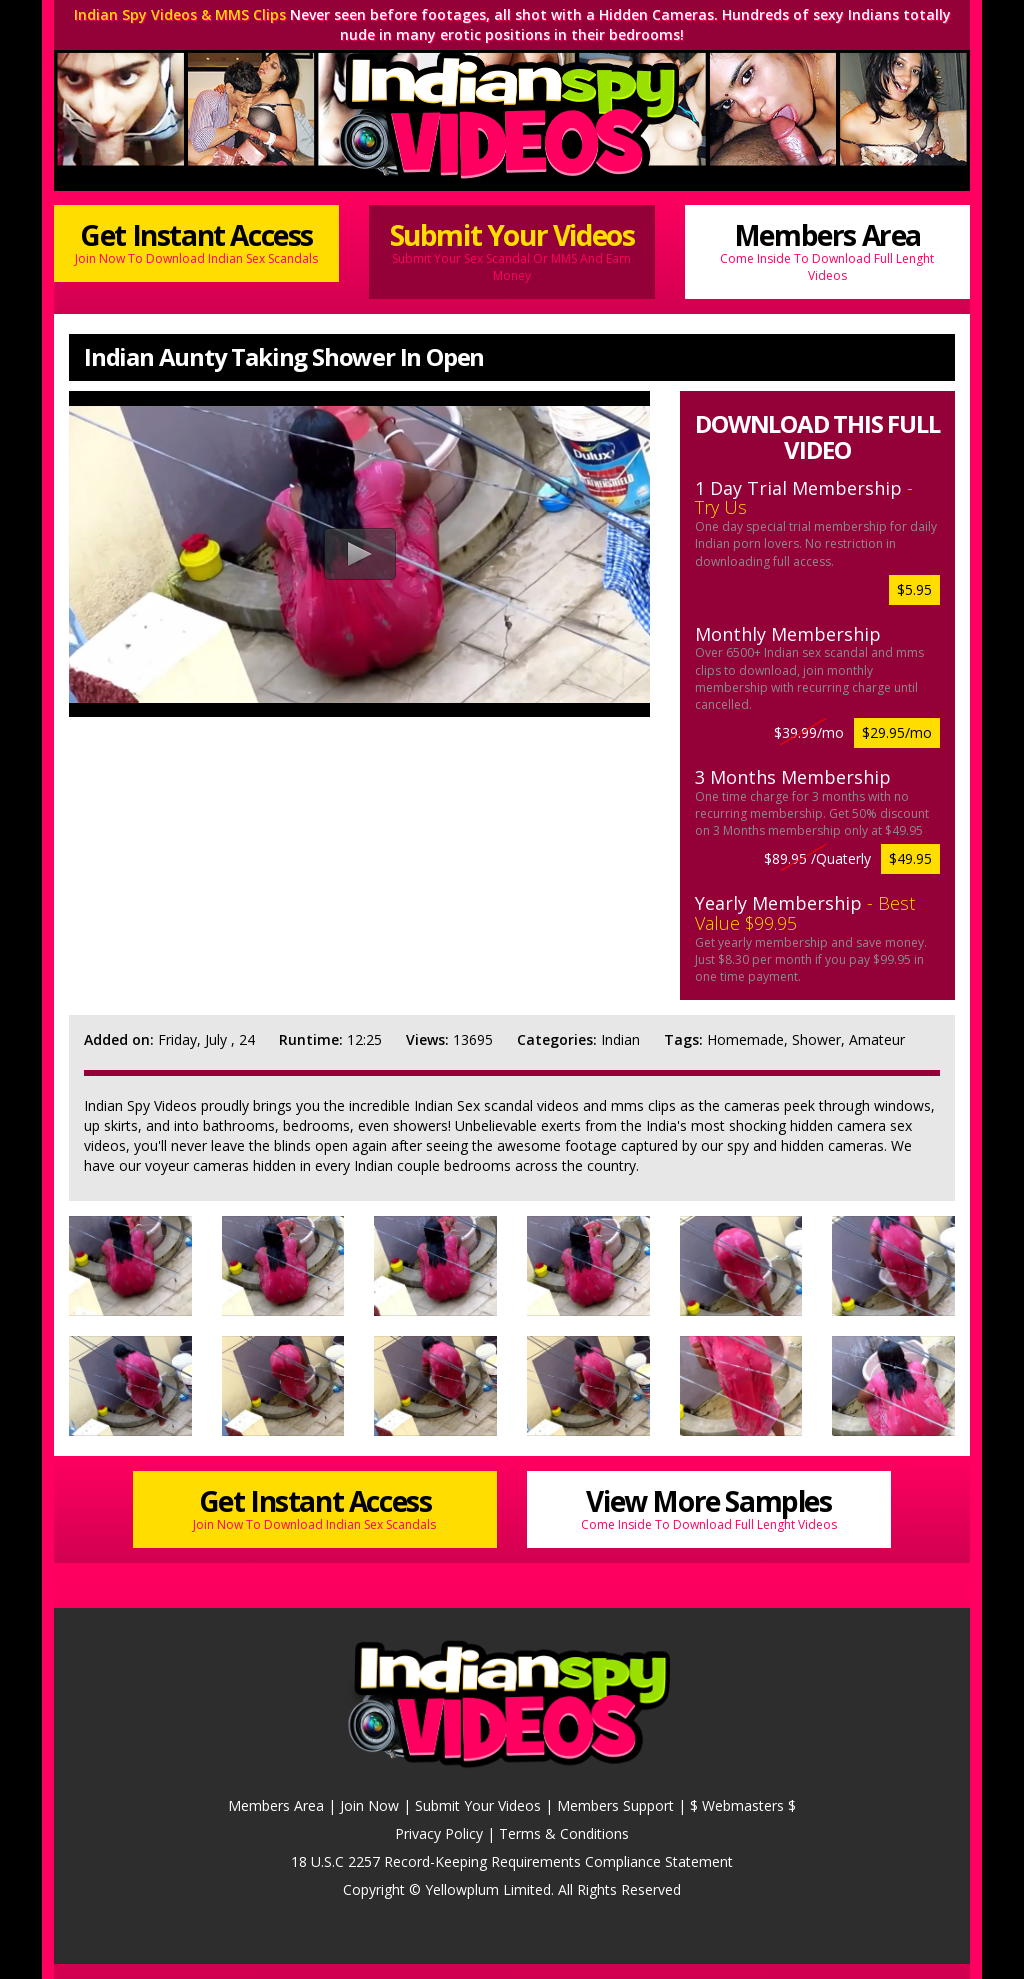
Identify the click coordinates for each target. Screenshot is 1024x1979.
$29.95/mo (897, 732)
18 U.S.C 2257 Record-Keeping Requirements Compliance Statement (512, 1861)
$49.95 (910, 858)
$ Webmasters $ (743, 1805)
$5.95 (914, 589)
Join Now (369, 1805)
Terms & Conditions (564, 1833)
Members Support (615, 1805)
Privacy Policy (439, 1833)
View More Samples (709, 1507)
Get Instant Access (196, 241)
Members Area (827, 250)
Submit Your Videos (511, 250)
